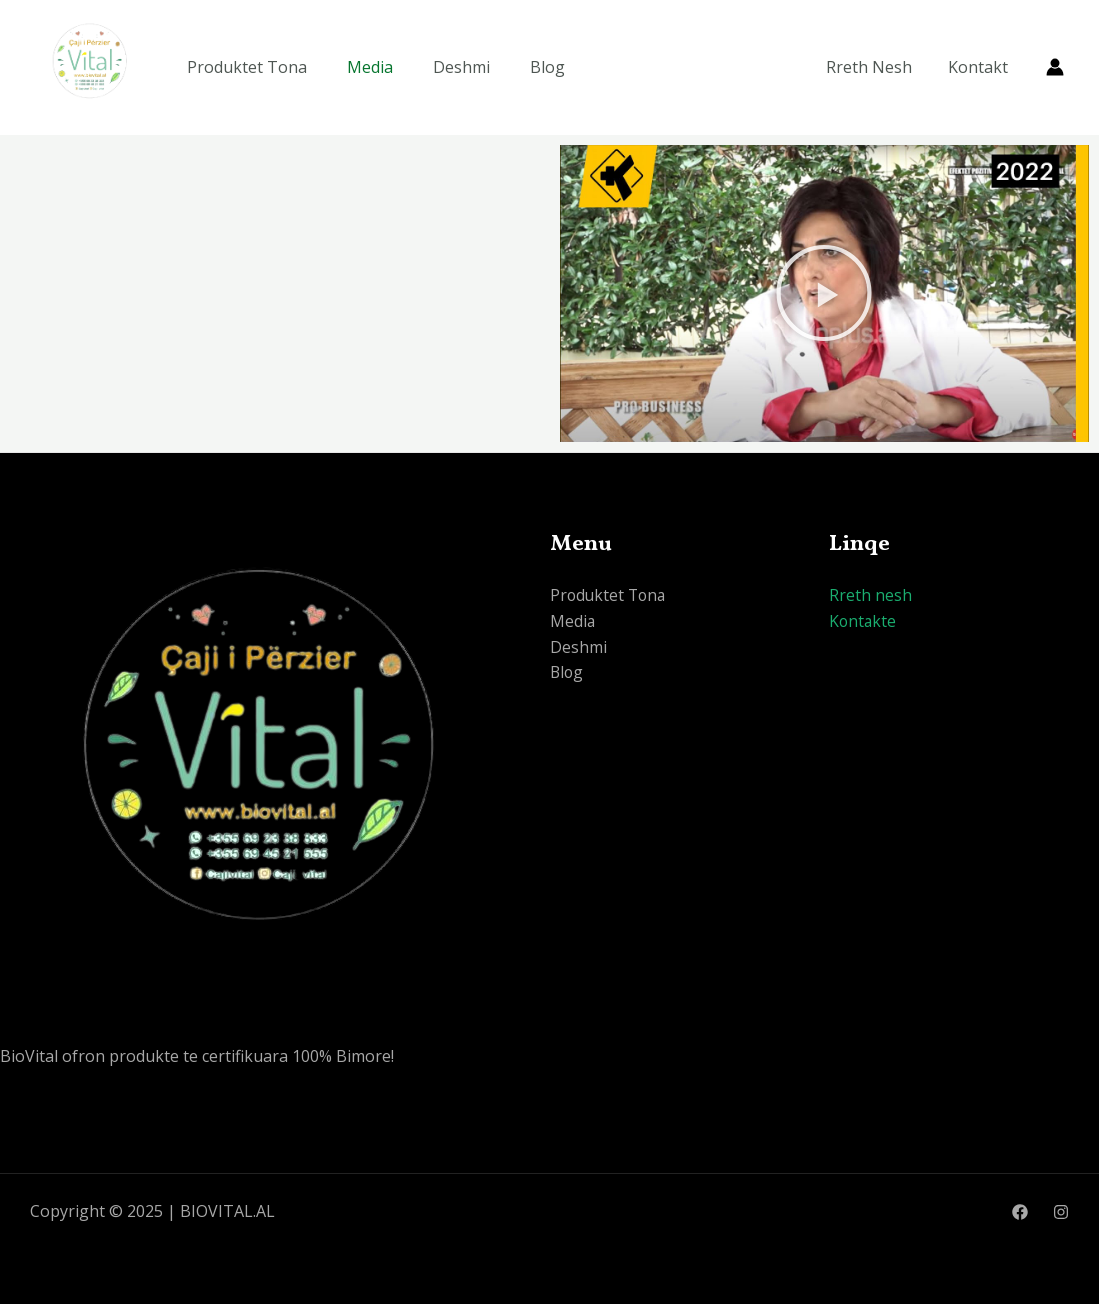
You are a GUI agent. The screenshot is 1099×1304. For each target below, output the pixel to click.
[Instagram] (1061, 1212)
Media (370, 67)
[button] (824, 293)
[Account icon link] (1055, 67)
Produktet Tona (247, 67)
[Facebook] (1020, 1212)
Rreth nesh (870, 595)
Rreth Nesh (875, 67)
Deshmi (461, 67)
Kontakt (980, 67)
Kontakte (863, 621)
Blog (547, 67)
